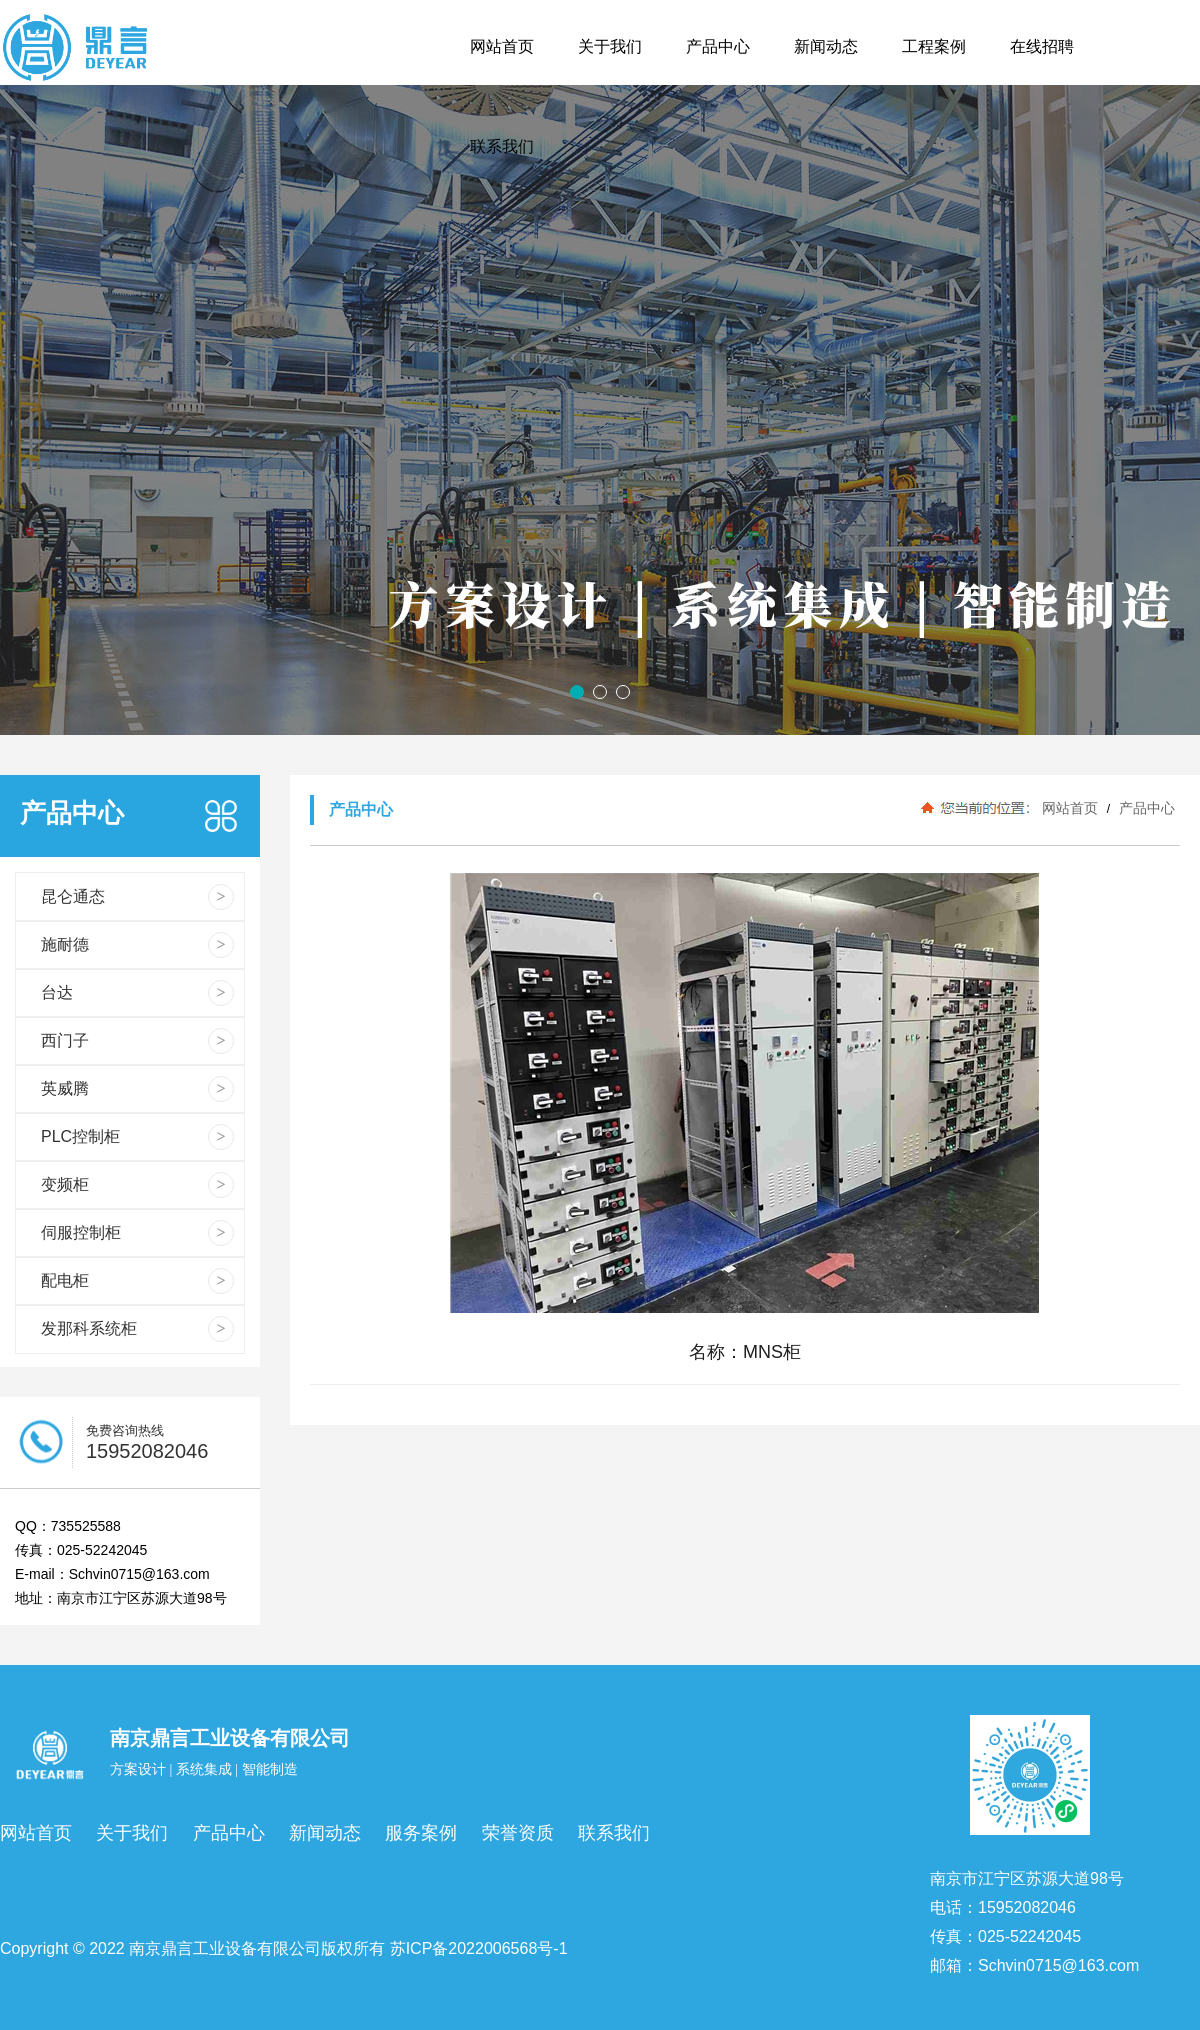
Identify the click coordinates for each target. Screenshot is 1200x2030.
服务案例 (421, 1833)
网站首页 (1070, 808)
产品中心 (1145, 808)
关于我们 (132, 1833)
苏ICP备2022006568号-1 (479, 1948)
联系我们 (614, 1833)
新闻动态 (325, 1833)
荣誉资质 (518, 1833)
